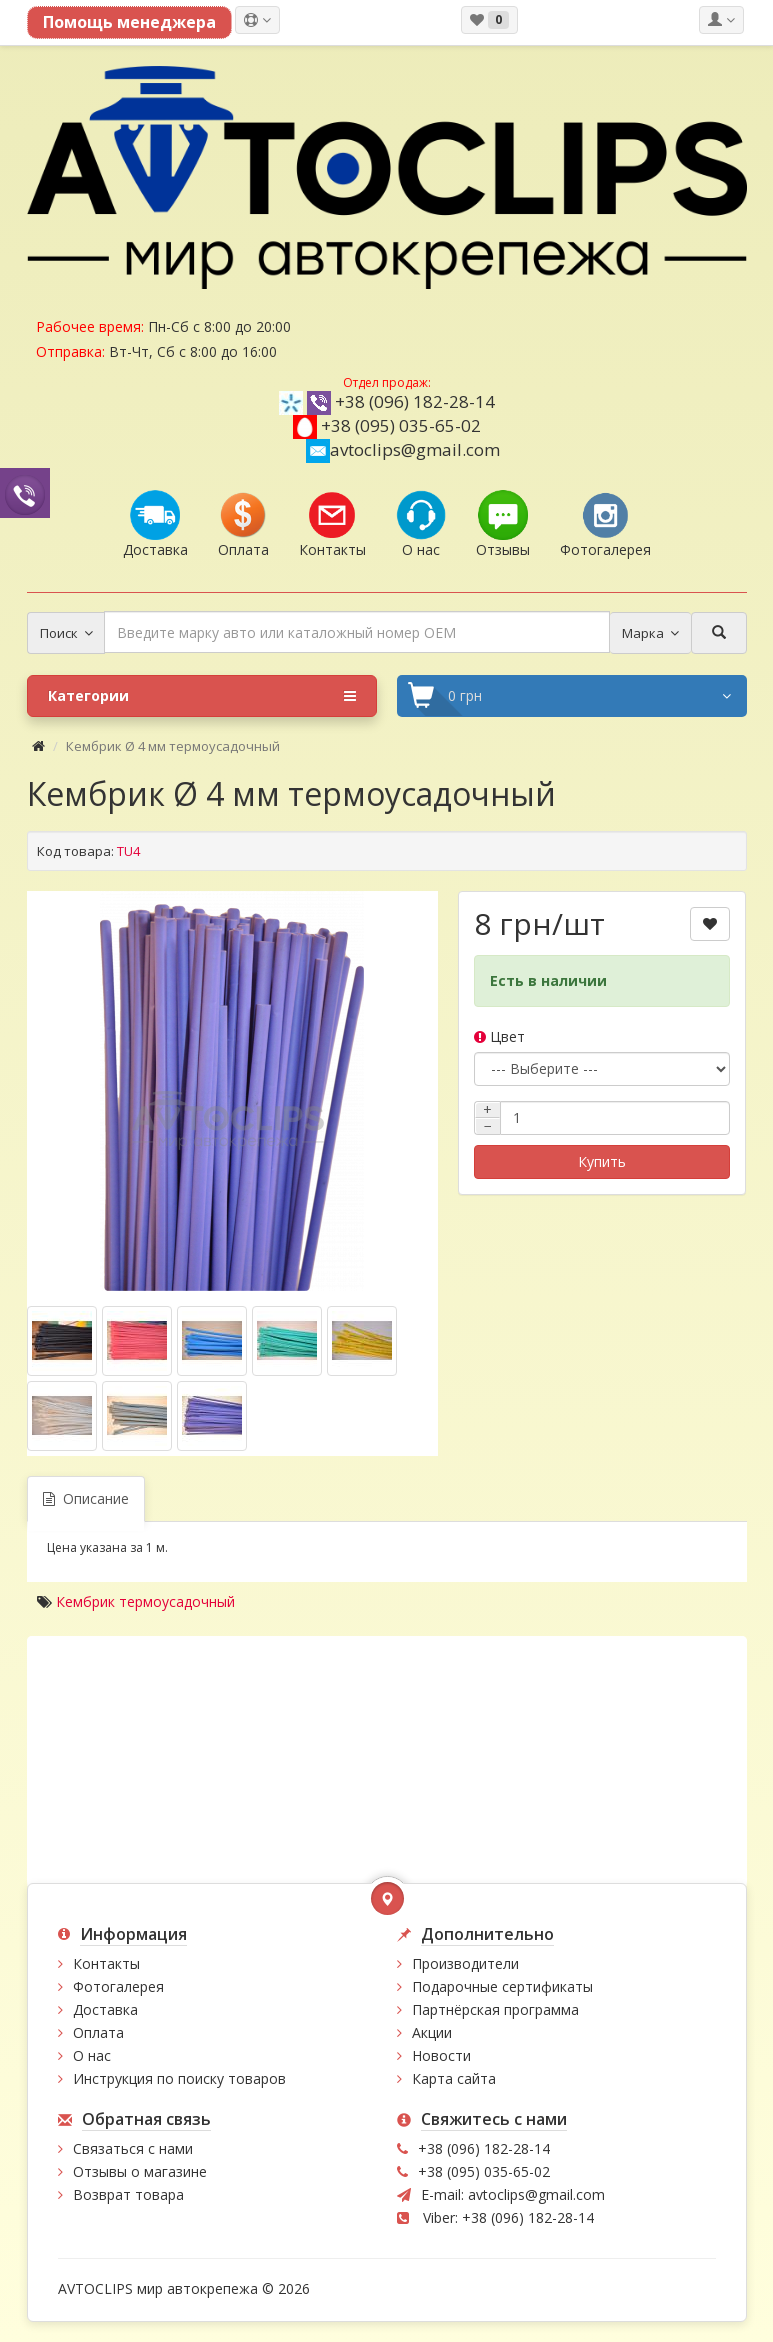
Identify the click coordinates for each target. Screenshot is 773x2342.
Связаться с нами (133, 2148)
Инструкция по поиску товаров (179, 2078)
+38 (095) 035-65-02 (401, 425)
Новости (441, 2055)
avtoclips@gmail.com (403, 449)
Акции (432, 2032)
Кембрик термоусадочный (145, 1601)
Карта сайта (454, 2078)
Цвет (499, 1036)
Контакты (106, 1963)
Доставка (105, 2009)
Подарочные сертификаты (502, 1986)
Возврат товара (128, 2194)
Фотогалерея (118, 1986)
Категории (202, 696)
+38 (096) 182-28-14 (415, 401)
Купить (602, 1161)
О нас (92, 2055)
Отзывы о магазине (140, 2171)
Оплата (98, 2032)
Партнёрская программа (495, 2009)
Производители (465, 1963)
